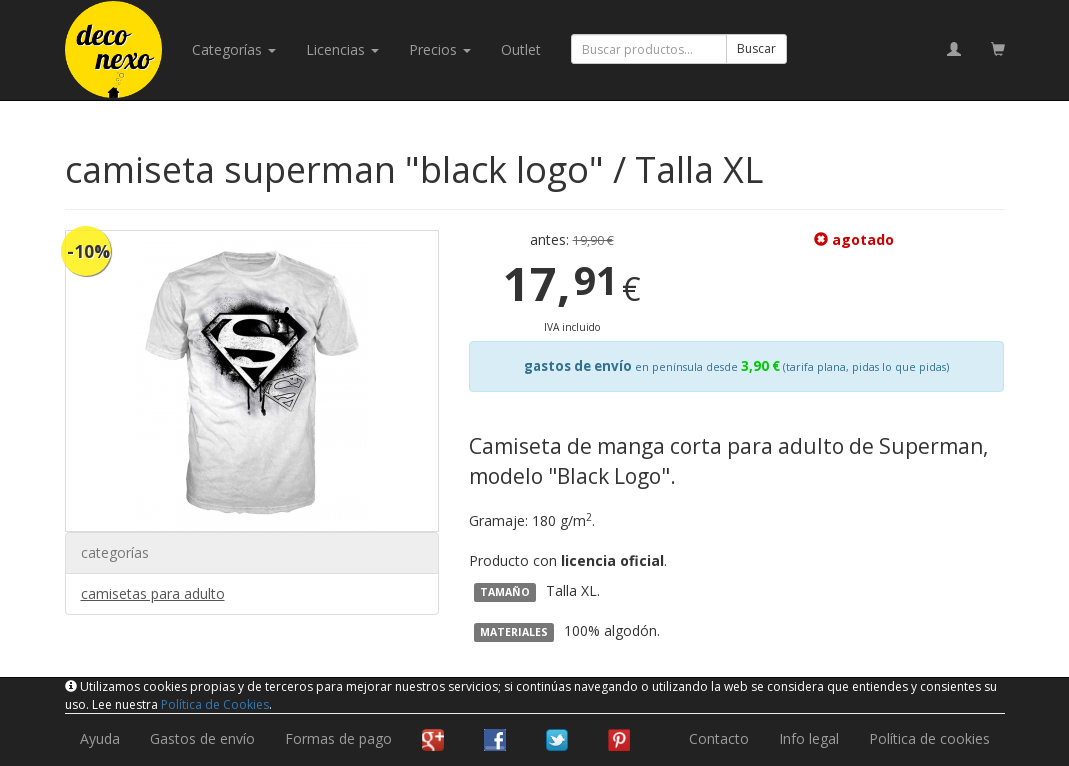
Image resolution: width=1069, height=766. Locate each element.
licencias (342, 49)
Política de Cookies (215, 704)
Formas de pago (338, 738)
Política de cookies (929, 738)
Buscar (756, 48)
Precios (440, 49)
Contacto (719, 738)
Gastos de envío (202, 738)
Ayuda (100, 738)
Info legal (809, 738)
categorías (234, 49)
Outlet (521, 49)
